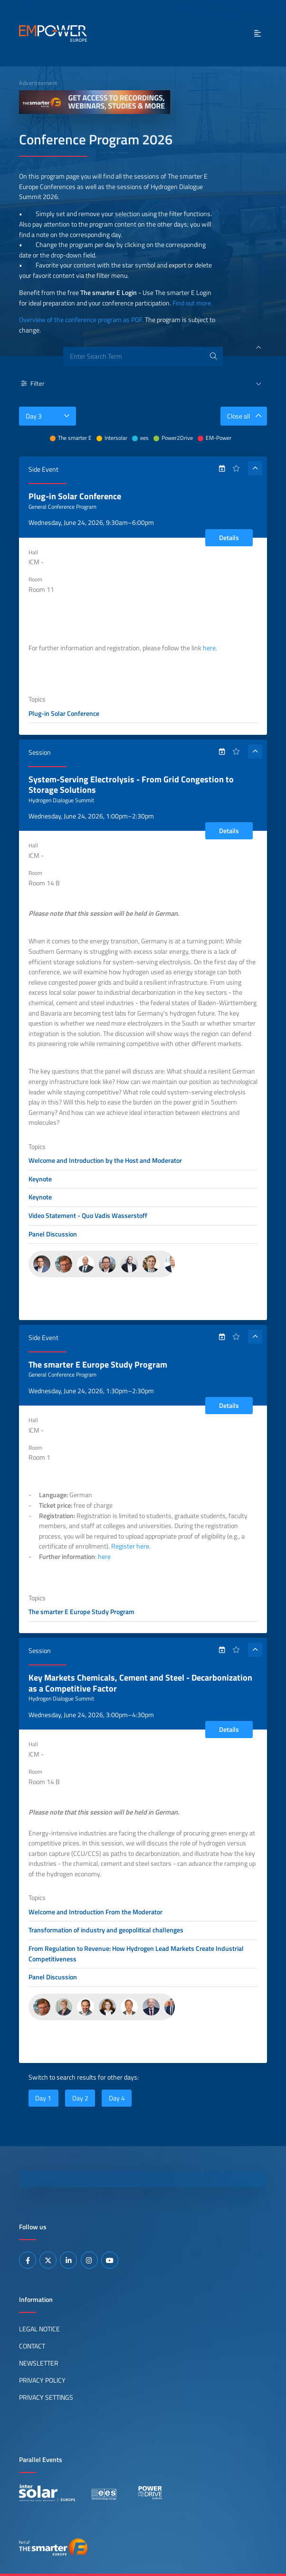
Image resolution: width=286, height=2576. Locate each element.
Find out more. (192, 303)
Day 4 (117, 2098)
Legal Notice (39, 2329)
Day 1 (43, 2098)
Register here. (131, 1546)
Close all (247, 416)
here (209, 648)
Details (229, 537)
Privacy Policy (42, 2380)
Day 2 (80, 2098)
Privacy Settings (46, 2397)
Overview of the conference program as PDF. (81, 319)
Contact (32, 2346)
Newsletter (38, 2363)
